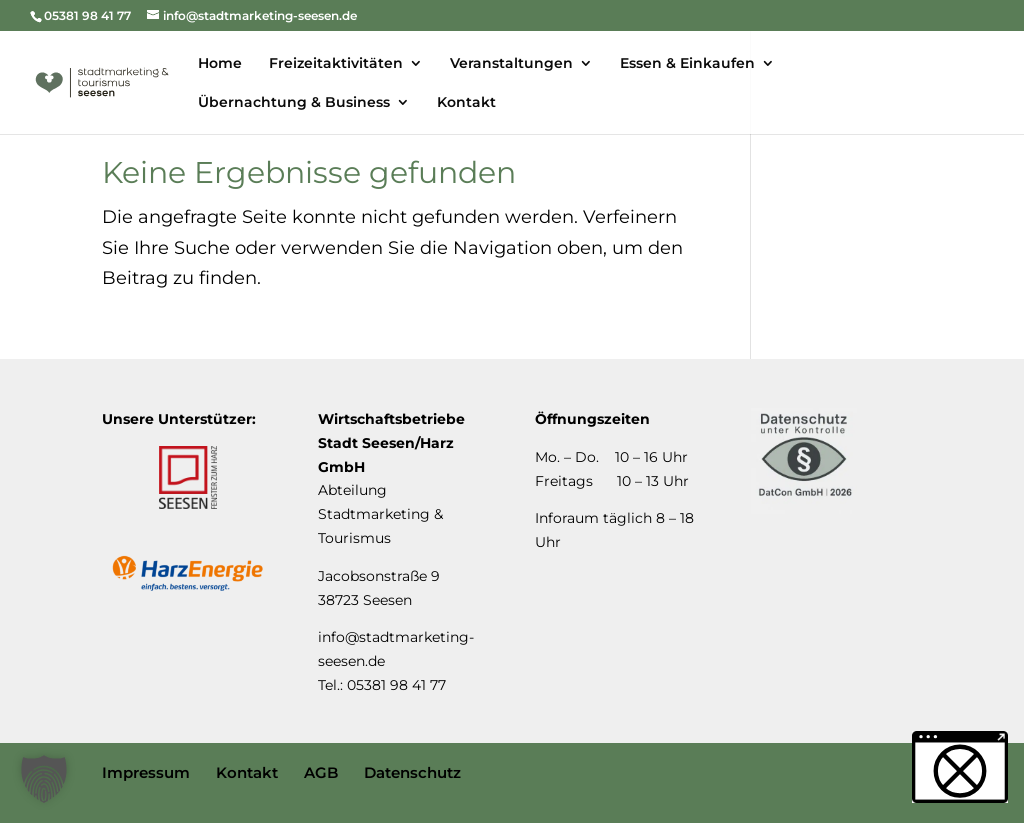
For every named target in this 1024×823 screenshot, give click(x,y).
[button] (44, 779)
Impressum (146, 772)
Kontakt (247, 772)
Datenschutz (412, 772)
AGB (321, 772)
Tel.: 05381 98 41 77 (382, 685)
